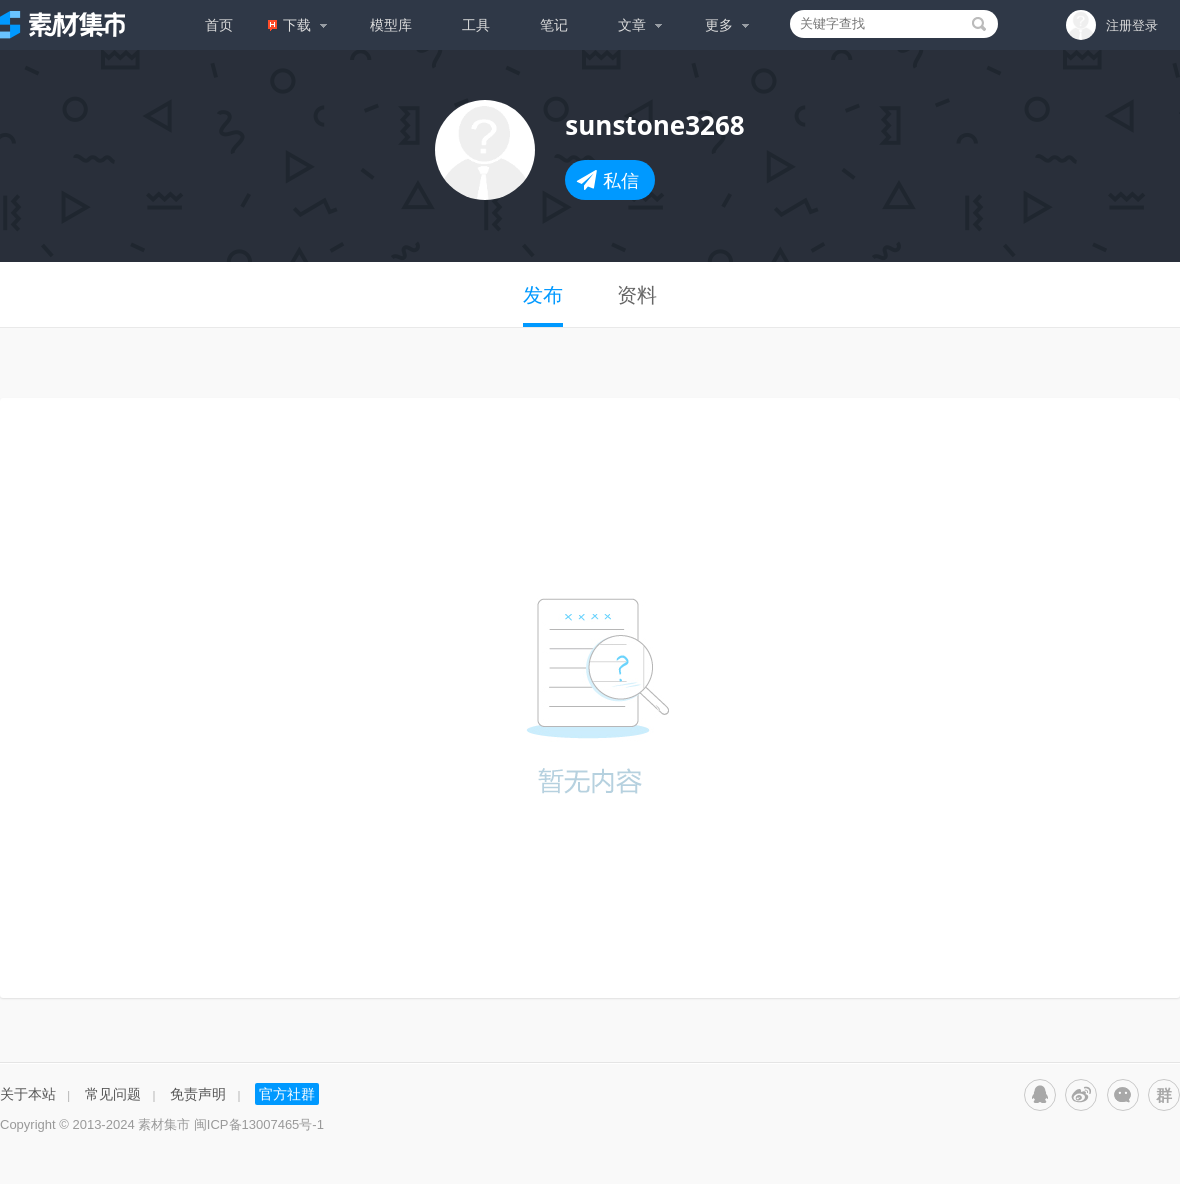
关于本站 (28, 1093)
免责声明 (198, 1093)
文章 (640, 24)
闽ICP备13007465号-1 (259, 1124)
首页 (219, 24)
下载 (298, 24)
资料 (637, 295)
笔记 (554, 24)
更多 (727, 24)
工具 (476, 24)
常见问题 (113, 1093)
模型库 (391, 24)
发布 (543, 295)
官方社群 (287, 1093)
